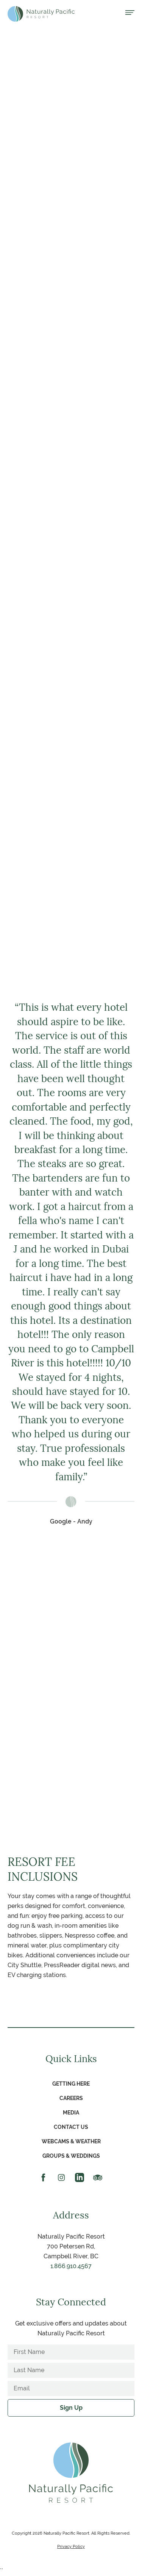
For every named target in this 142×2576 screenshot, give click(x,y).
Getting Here (71, 2084)
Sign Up (71, 2407)
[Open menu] (129, 13)
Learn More (71, 863)
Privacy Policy (71, 2546)
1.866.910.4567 (71, 2266)
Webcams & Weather (71, 2141)
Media (71, 2113)
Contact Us (71, 2127)
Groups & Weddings (71, 2156)
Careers (71, 2098)
